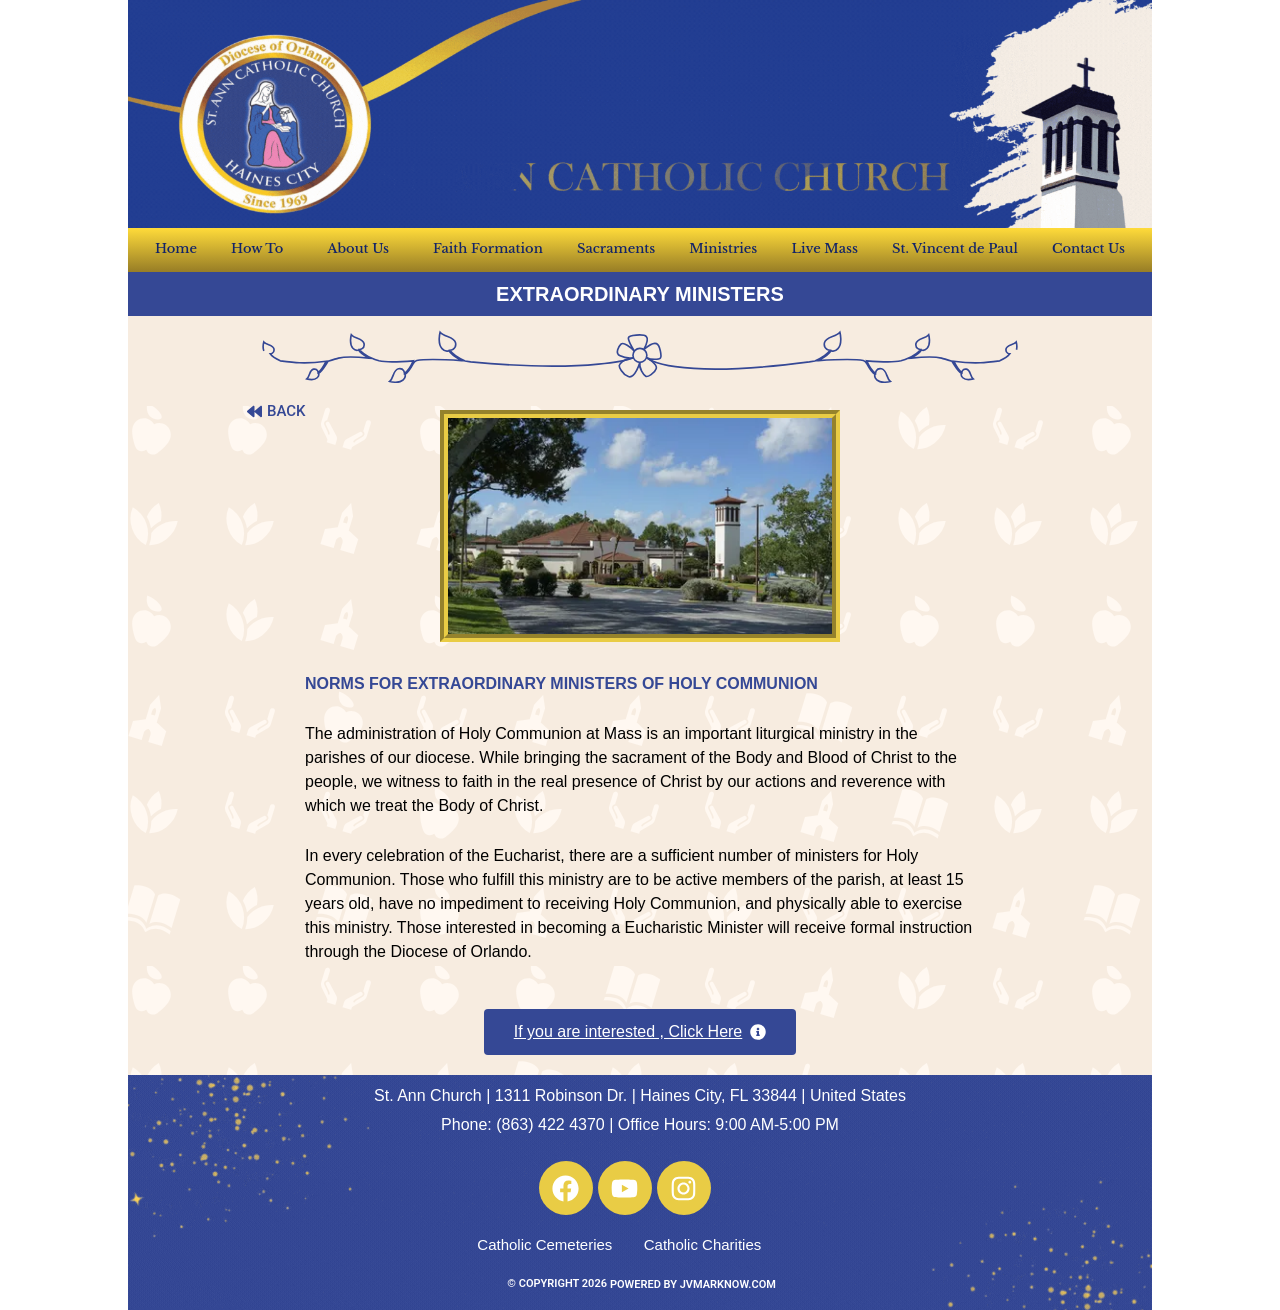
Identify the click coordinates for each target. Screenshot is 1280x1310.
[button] (640, 1032)
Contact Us (1088, 248)
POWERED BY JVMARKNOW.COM (693, 1284)
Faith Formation (488, 248)
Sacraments (616, 248)
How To (262, 249)
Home (176, 248)
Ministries (723, 248)
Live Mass (824, 248)
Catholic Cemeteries (544, 1244)
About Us (363, 249)
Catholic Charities (703, 1244)
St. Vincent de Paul (955, 248)
